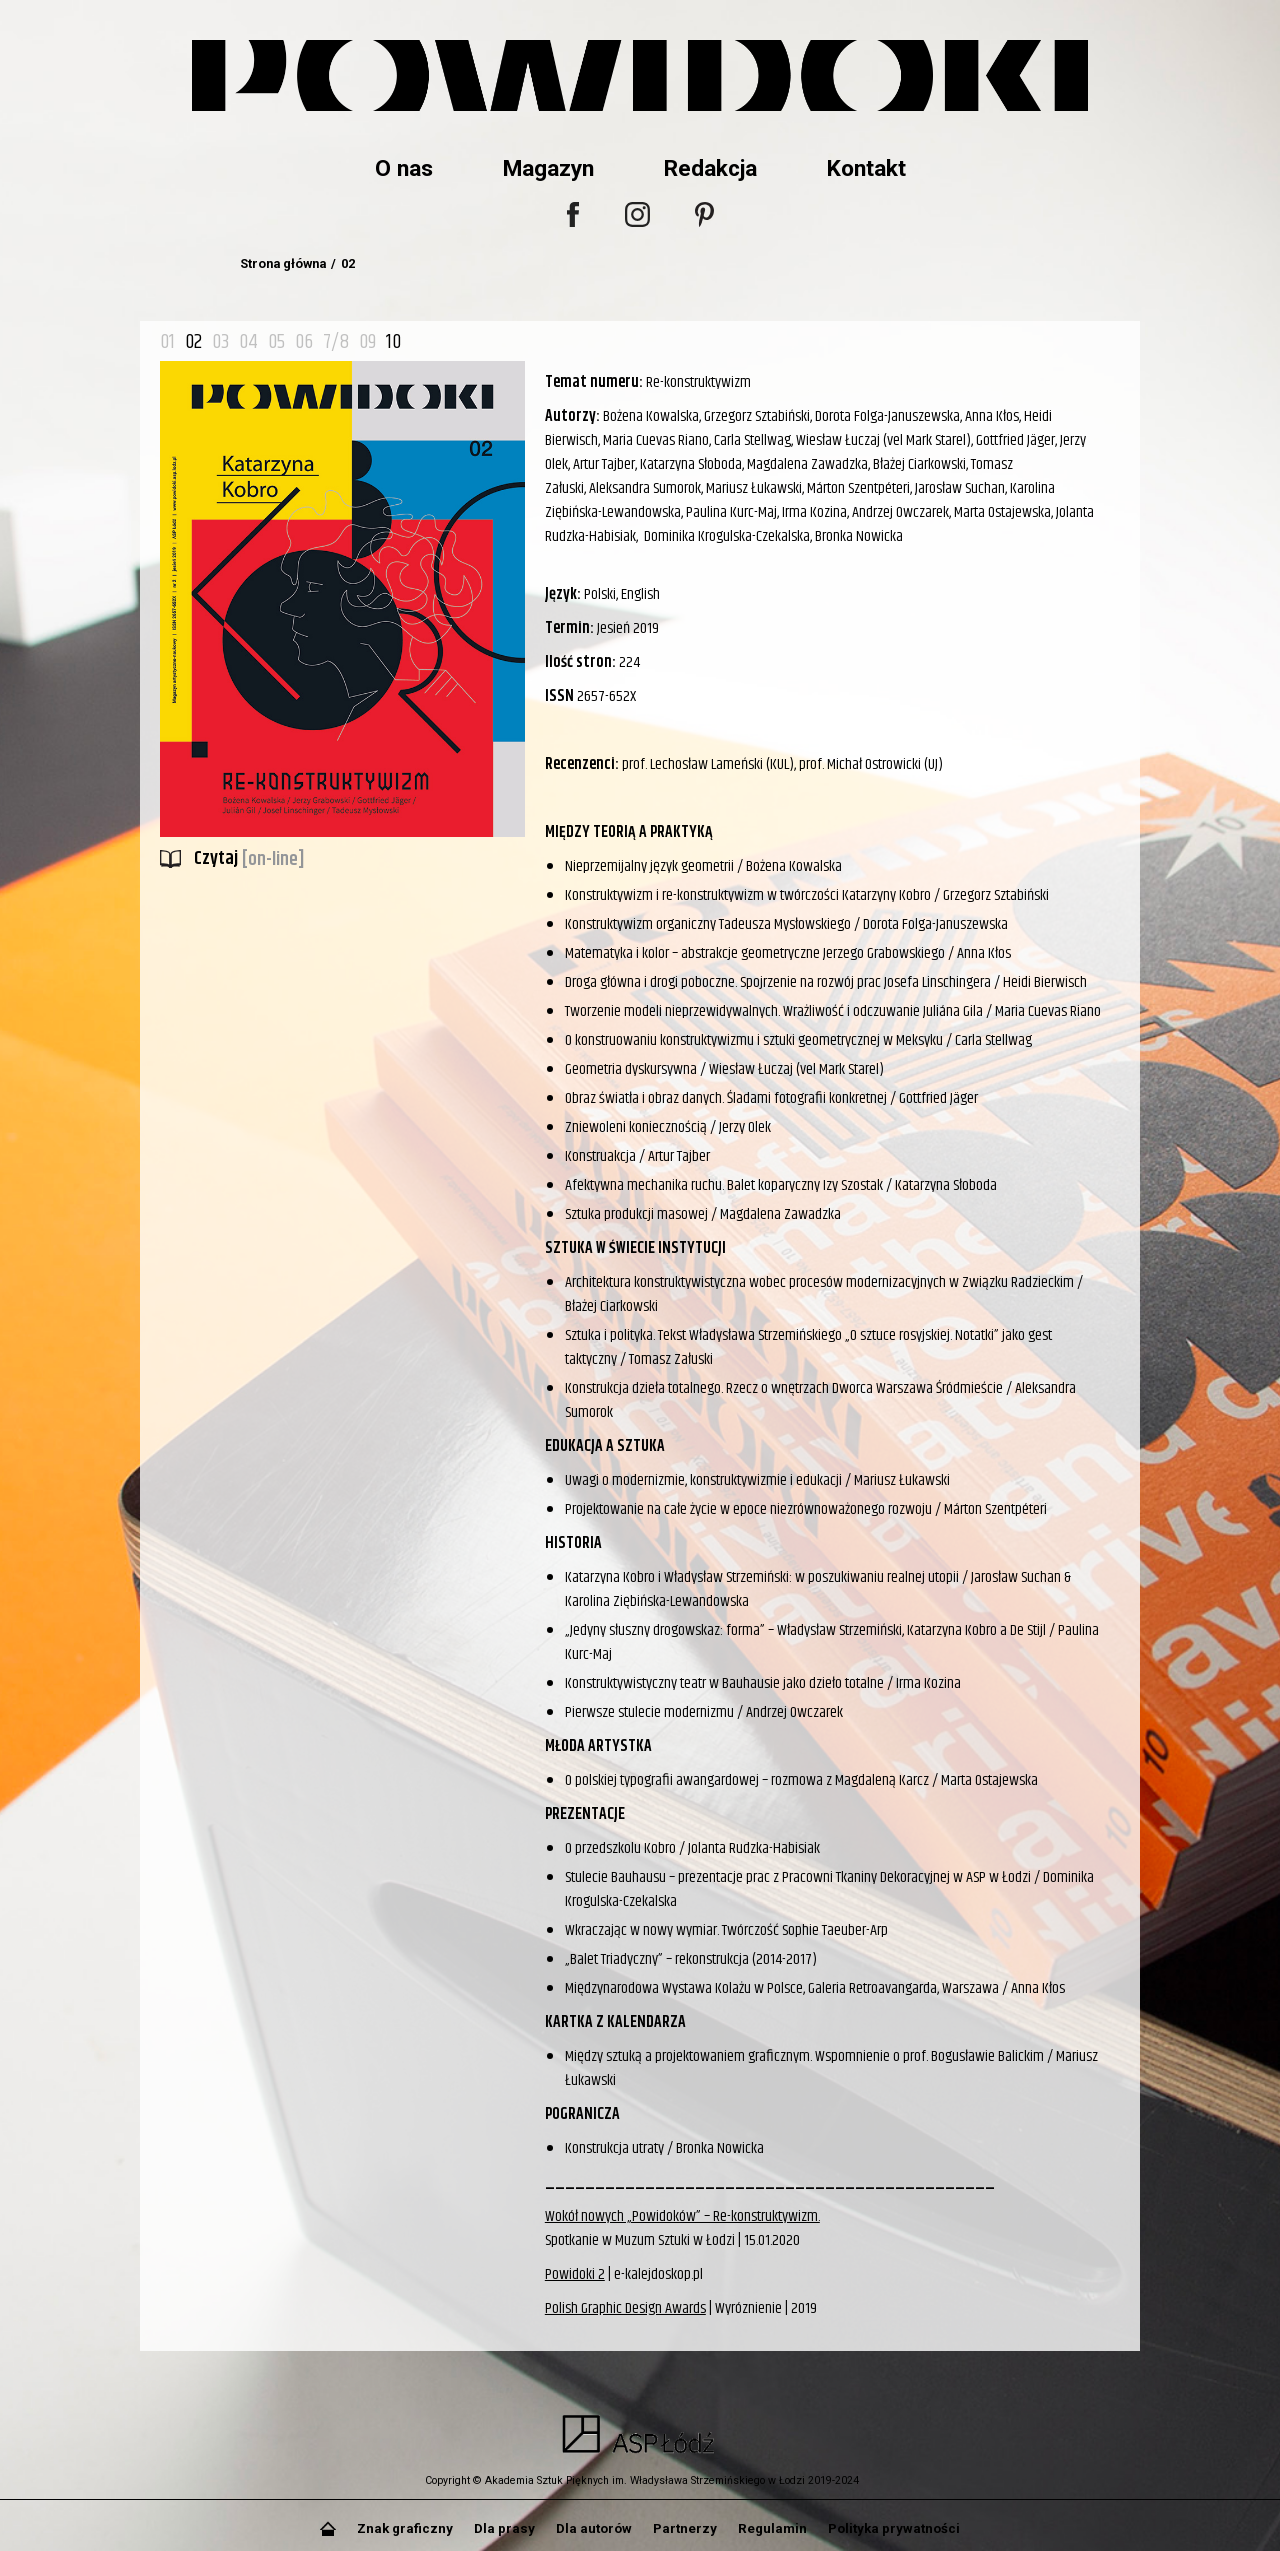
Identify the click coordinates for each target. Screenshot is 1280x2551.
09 (367, 342)
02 (193, 342)
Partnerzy (685, 2528)
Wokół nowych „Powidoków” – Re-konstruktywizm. (682, 2216)
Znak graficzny (405, 2528)
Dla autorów (594, 2528)
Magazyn (548, 168)
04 (248, 342)
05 (276, 342)
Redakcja (710, 168)
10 (393, 342)
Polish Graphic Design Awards (625, 2308)
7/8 (336, 342)
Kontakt (866, 168)
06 (304, 342)
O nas (404, 168)
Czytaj (216, 859)
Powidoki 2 (575, 2274)
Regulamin (772, 2528)
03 (220, 342)
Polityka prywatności (894, 2528)
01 (167, 342)
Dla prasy (504, 2528)
